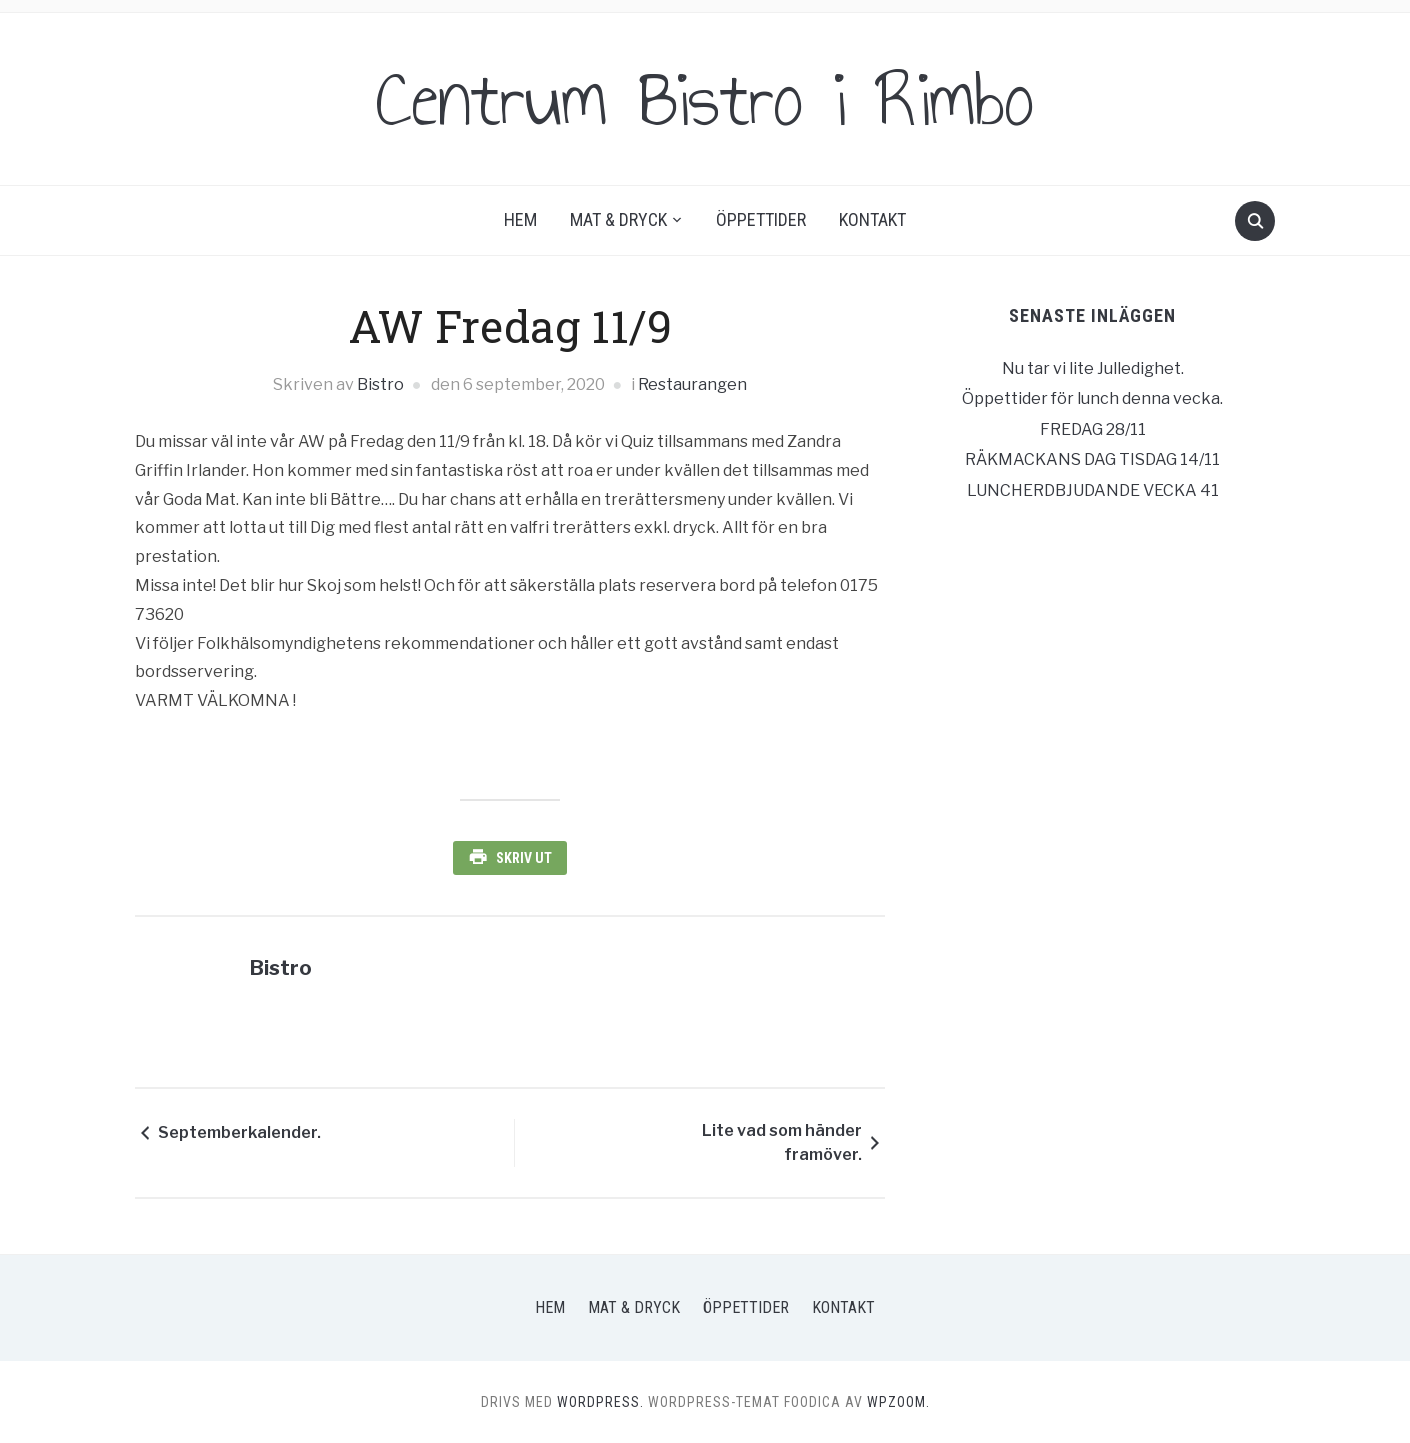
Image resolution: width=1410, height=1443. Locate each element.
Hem (520, 219)
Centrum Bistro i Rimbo (705, 99)
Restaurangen (692, 384)
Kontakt (872, 219)
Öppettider (761, 219)
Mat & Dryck (618, 219)
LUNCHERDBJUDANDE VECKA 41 (1093, 490)
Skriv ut (524, 858)
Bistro (380, 384)
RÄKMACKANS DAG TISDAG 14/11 (1092, 459)
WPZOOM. (898, 1402)
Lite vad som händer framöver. (782, 1142)
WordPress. (600, 1402)
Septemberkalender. (239, 1132)
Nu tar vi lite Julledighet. (1093, 368)
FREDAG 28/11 (1093, 429)
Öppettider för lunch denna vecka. (1092, 398)
